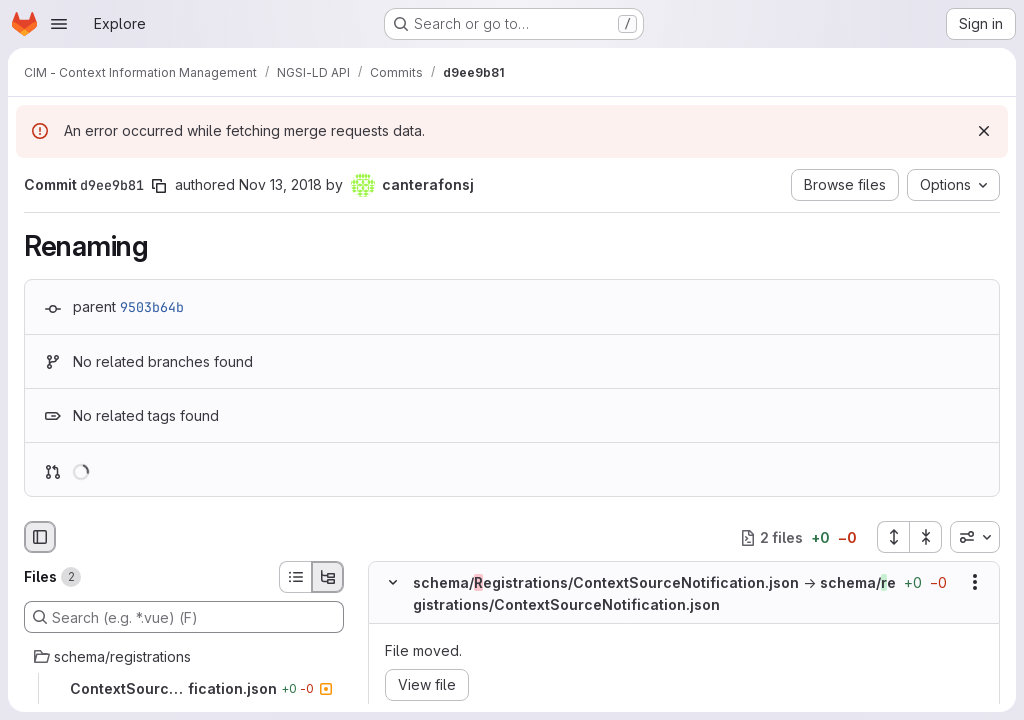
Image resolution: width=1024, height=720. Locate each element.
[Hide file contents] (393, 583)
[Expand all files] (893, 537)
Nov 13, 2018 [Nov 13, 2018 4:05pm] (280, 184)
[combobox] (975, 537)
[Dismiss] (984, 131)
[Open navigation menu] (59, 24)
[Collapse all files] (926, 537)
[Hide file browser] (40, 537)
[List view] (295, 577)
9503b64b (152, 307)
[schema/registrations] (184, 657)
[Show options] (975, 583)
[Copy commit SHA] (159, 186)
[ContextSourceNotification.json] (184, 689)
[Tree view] (328, 577)
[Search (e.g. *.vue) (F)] (184, 617)
